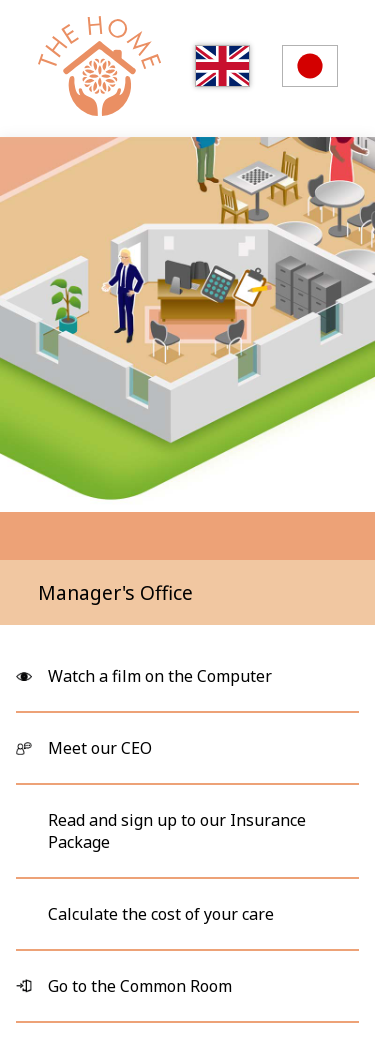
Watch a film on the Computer (160, 676)
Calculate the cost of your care (161, 914)
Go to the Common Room (140, 986)
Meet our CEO (100, 748)
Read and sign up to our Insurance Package (177, 831)
